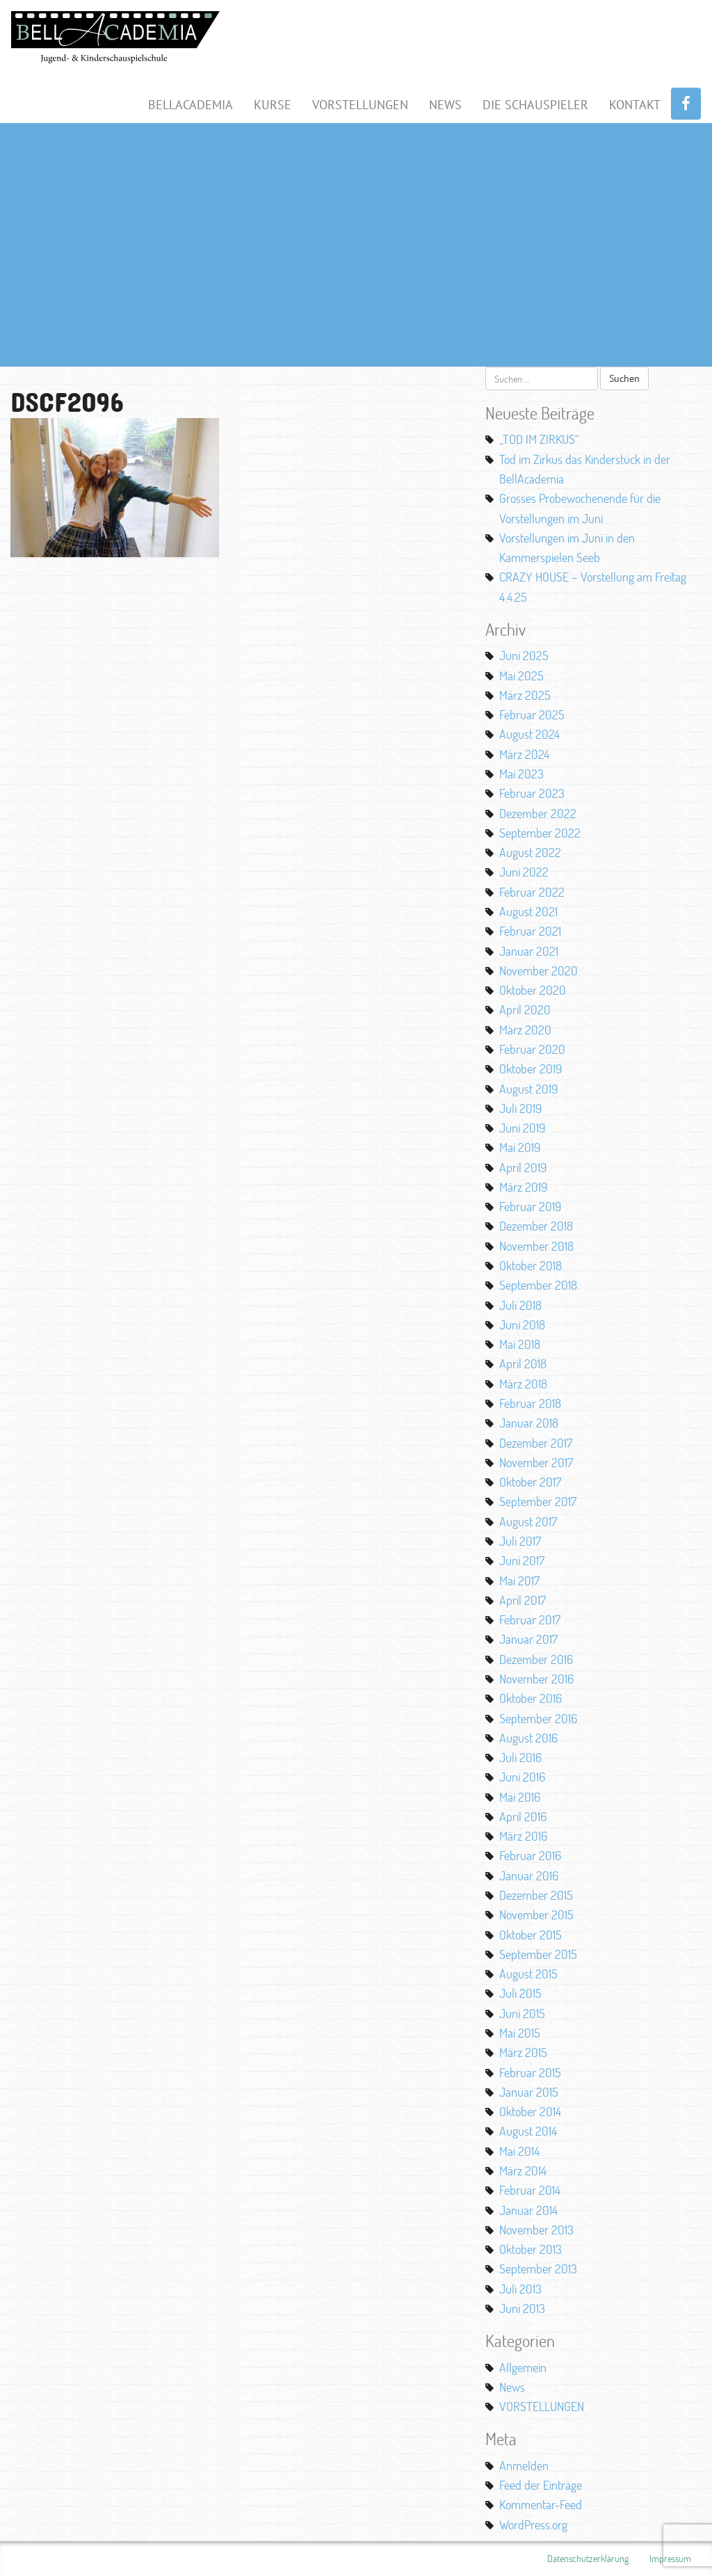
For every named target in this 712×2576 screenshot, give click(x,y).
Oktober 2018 (530, 1265)
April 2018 (523, 1363)
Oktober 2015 (530, 1934)
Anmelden (524, 2465)
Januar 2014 (528, 2210)
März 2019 (523, 1186)
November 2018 (536, 1246)
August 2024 (529, 734)
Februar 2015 (530, 2072)
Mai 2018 (519, 1344)
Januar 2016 (528, 1875)
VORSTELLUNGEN (541, 2406)
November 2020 (538, 970)
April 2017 (522, 1600)
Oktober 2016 (530, 1698)
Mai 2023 (521, 773)
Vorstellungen (360, 105)
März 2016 (523, 1835)
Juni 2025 (524, 655)
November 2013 (536, 2229)
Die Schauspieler (535, 105)
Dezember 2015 (536, 1895)
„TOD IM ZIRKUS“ (539, 439)
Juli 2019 (520, 1108)
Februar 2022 (532, 891)
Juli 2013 (520, 2288)
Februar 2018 (530, 1403)
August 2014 (528, 2130)
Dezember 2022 (537, 813)
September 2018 (538, 1285)
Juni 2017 (521, 1560)
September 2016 (538, 1718)
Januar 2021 (528, 951)
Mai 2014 (519, 2151)
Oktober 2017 (530, 1481)
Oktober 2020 (532, 990)
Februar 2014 (529, 2190)
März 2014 (523, 2170)
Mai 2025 (521, 675)
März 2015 (523, 2052)
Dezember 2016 (536, 1659)
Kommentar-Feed (540, 2504)
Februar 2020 (532, 1049)
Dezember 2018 (536, 1225)
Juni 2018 (522, 1324)
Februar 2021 (530, 930)
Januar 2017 (528, 1639)
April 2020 (525, 1009)
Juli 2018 (520, 1305)
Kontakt (635, 105)
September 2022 (540, 832)
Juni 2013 (522, 2308)
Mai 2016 (519, 1797)
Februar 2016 (530, 1855)
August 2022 (530, 852)
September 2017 (537, 1501)
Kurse (272, 105)
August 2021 (528, 911)
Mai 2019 (519, 1147)
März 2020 (525, 1029)
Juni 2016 (522, 1776)
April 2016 (523, 1816)
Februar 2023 (532, 793)
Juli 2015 (520, 1993)
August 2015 (528, 1973)
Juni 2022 (524, 871)
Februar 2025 (532, 714)
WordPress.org (533, 2524)
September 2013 (538, 2268)
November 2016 (536, 1678)
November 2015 (536, 1914)
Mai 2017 (519, 1580)
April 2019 (523, 1167)
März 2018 (523, 1383)
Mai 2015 (519, 2032)
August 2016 (528, 1737)
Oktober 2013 (530, 2249)
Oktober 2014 (530, 2111)
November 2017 (536, 1462)
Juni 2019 (522, 1127)
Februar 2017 (529, 1619)
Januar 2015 (528, 2091)
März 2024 (524, 754)
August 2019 (528, 1088)
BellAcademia (190, 105)
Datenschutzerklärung (588, 2558)
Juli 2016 (520, 1757)
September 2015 (538, 1954)
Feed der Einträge (540, 2485)
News (445, 105)
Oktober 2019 (530, 1068)
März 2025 (525, 695)
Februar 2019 (530, 1206)
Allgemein (523, 2367)
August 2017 (528, 1521)
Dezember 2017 (535, 1442)
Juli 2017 (520, 1541)
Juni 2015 (522, 2013)
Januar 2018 (528, 1422)
